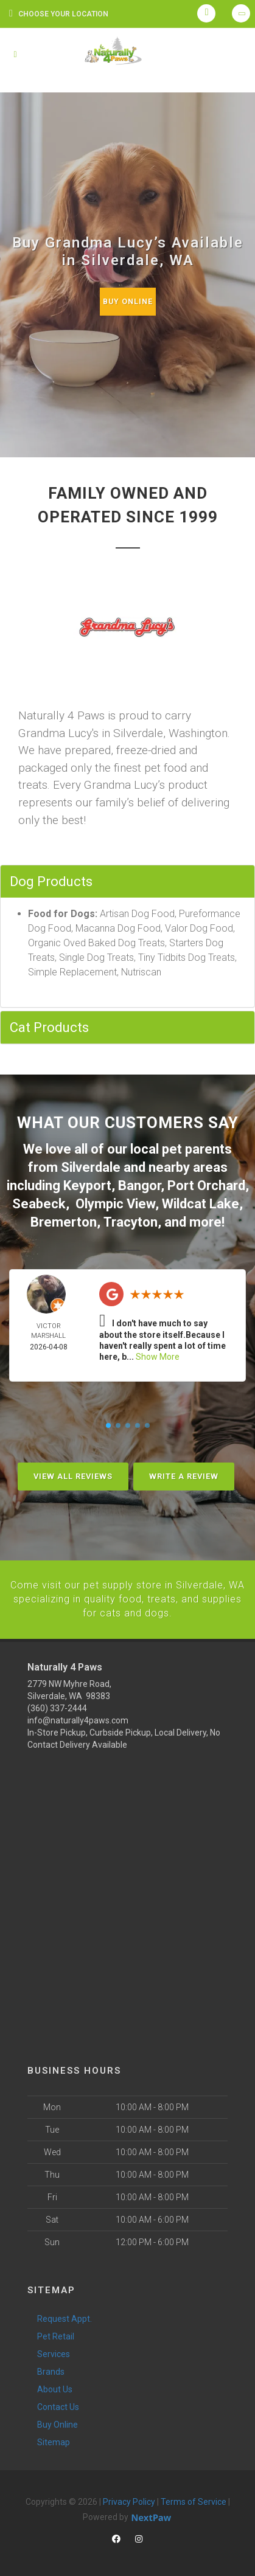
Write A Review (183, 1472)
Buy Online (128, 301)
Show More (158, 1354)
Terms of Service (193, 2497)
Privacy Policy (129, 2497)
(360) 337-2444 (57, 1703)
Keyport (87, 1183)
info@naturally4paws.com (77, 1715)
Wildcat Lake (200, 1201)
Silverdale (91, 1166)
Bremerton (63, 1219)
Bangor (139, 1183)
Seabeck (39, 1201)
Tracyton (130, 1219)
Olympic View (115, 1201)
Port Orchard (206, 1183)
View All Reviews (73, 1472)
